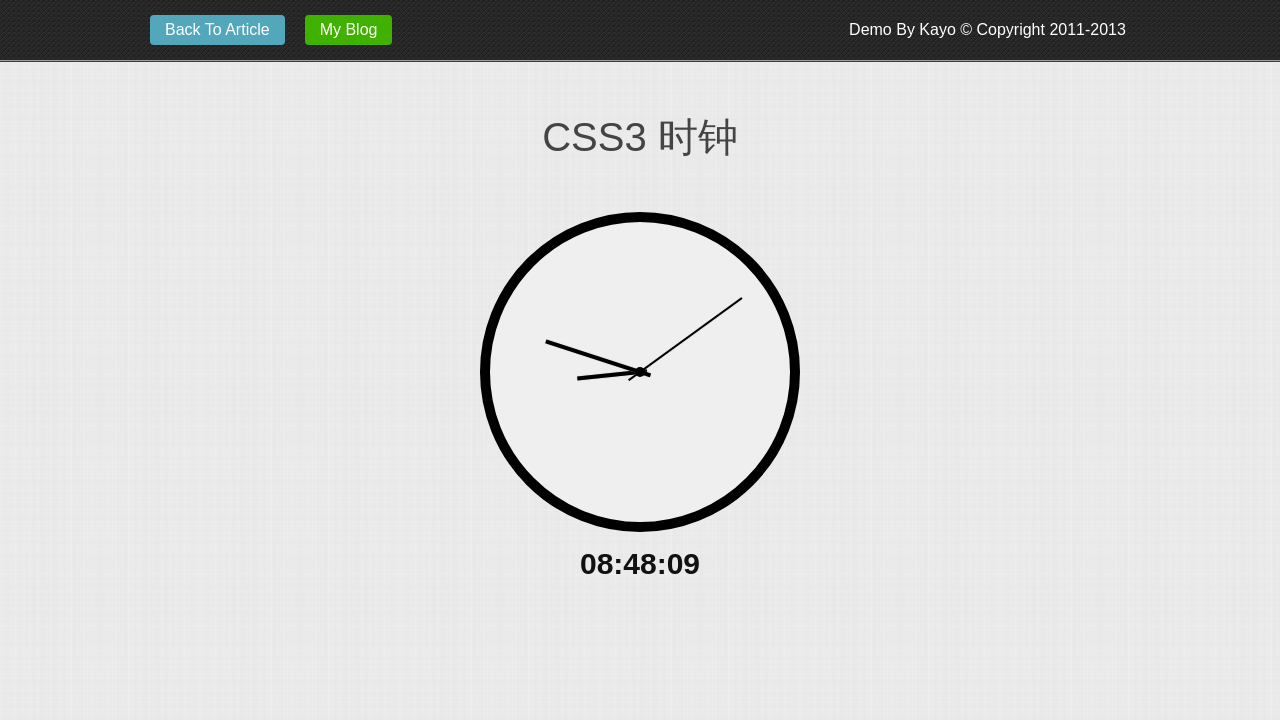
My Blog (349, 29)
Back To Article (217, 29)
